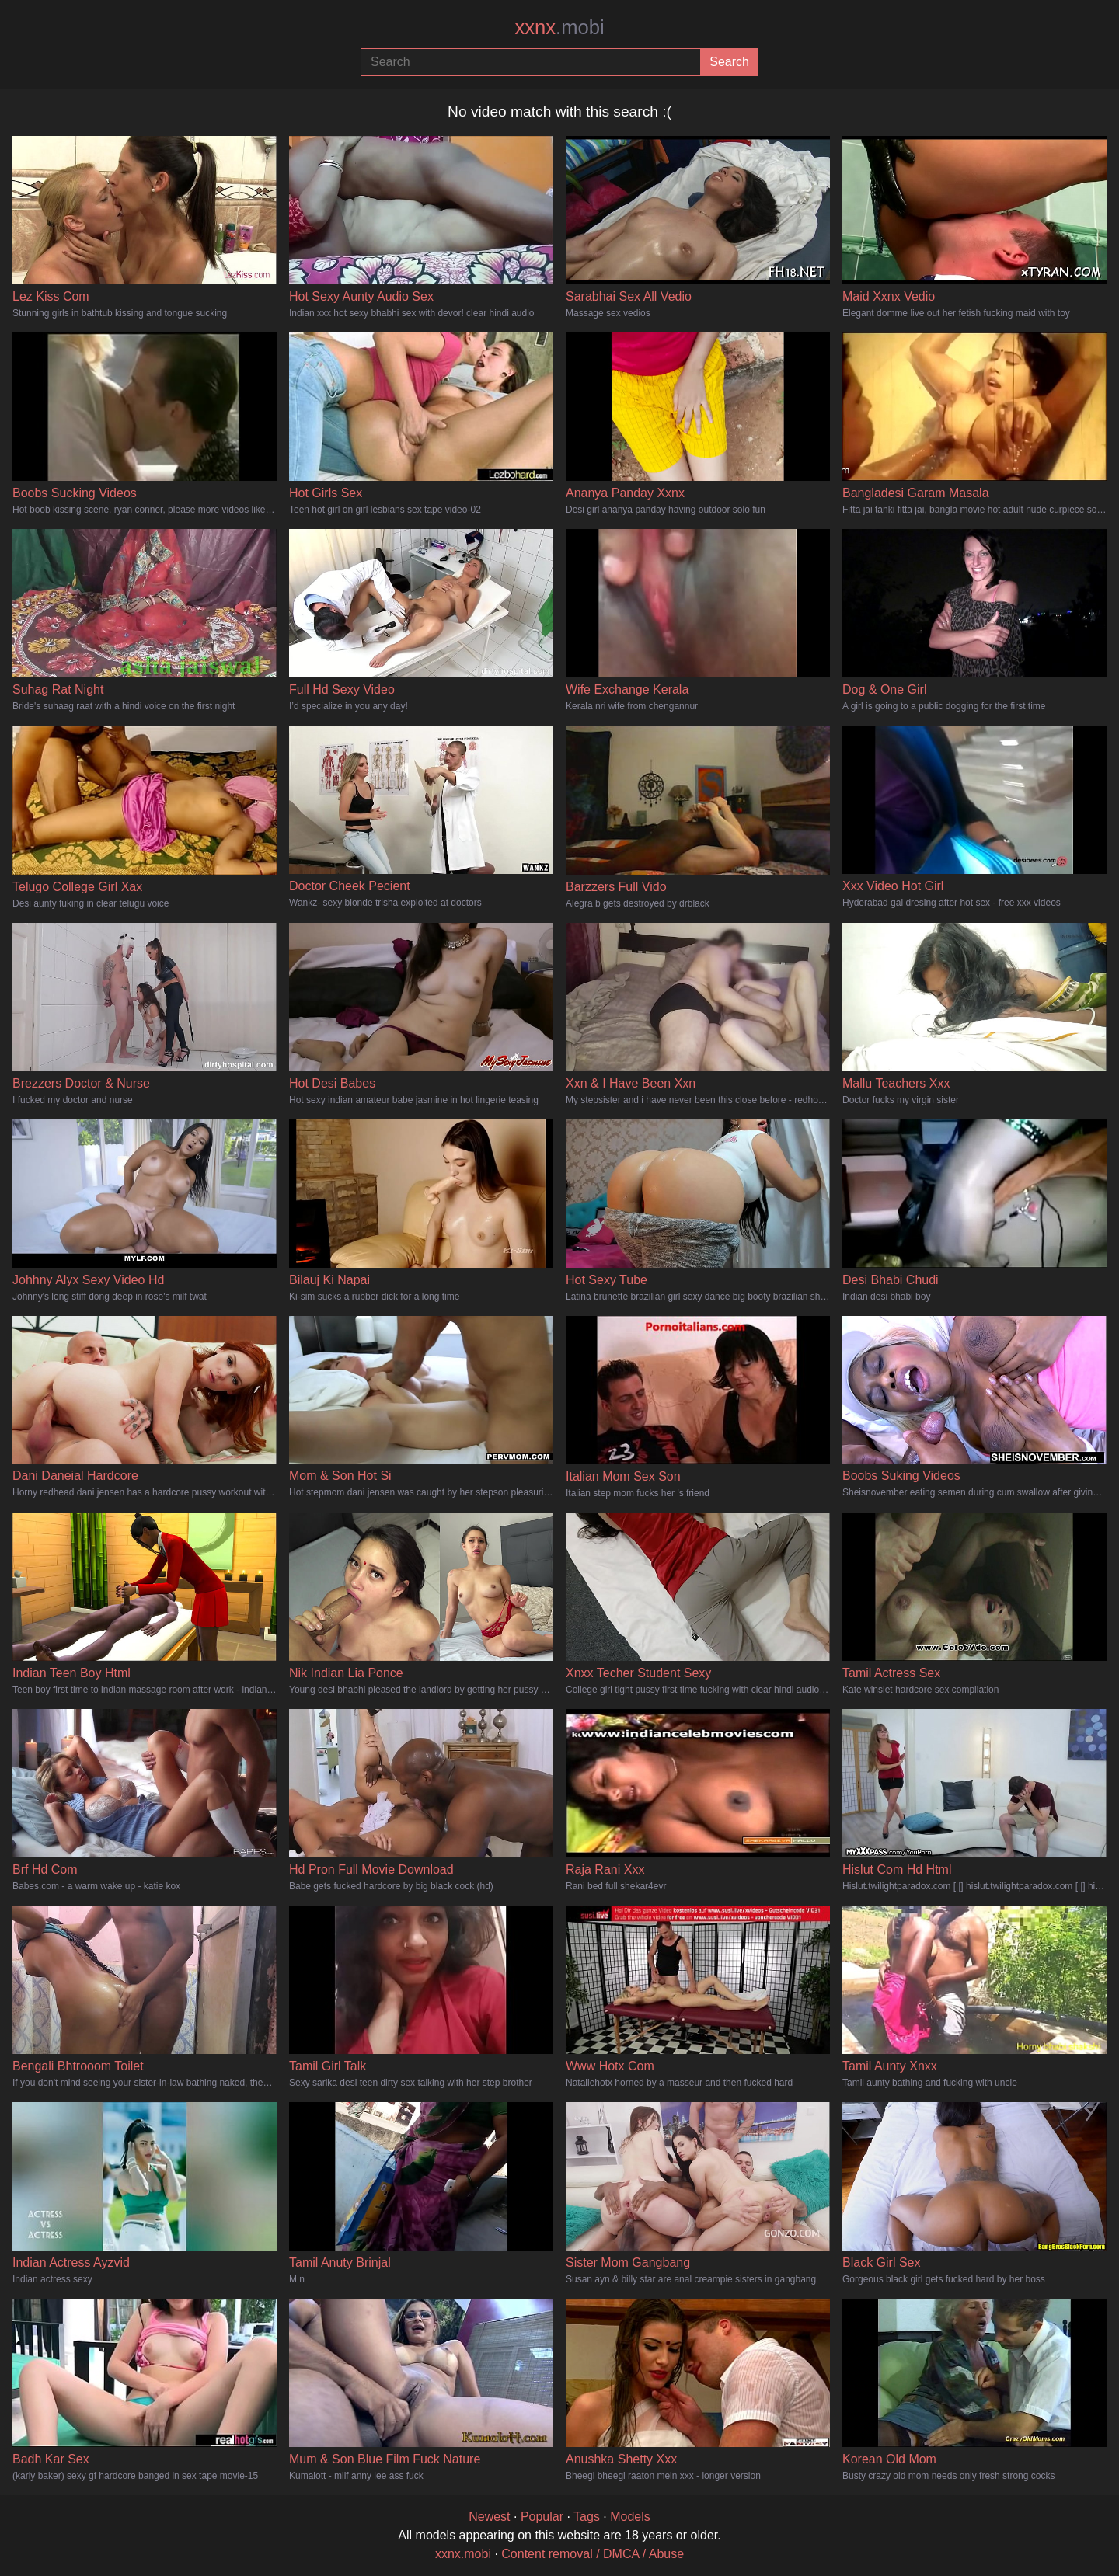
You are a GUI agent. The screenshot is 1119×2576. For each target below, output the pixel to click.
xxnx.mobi (463, 2553)
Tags (586, 2516)
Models (630, 2516)
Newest (489, 2516)
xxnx (559, 27)
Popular (542, 2516)
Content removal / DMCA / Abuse (592, 2553)
